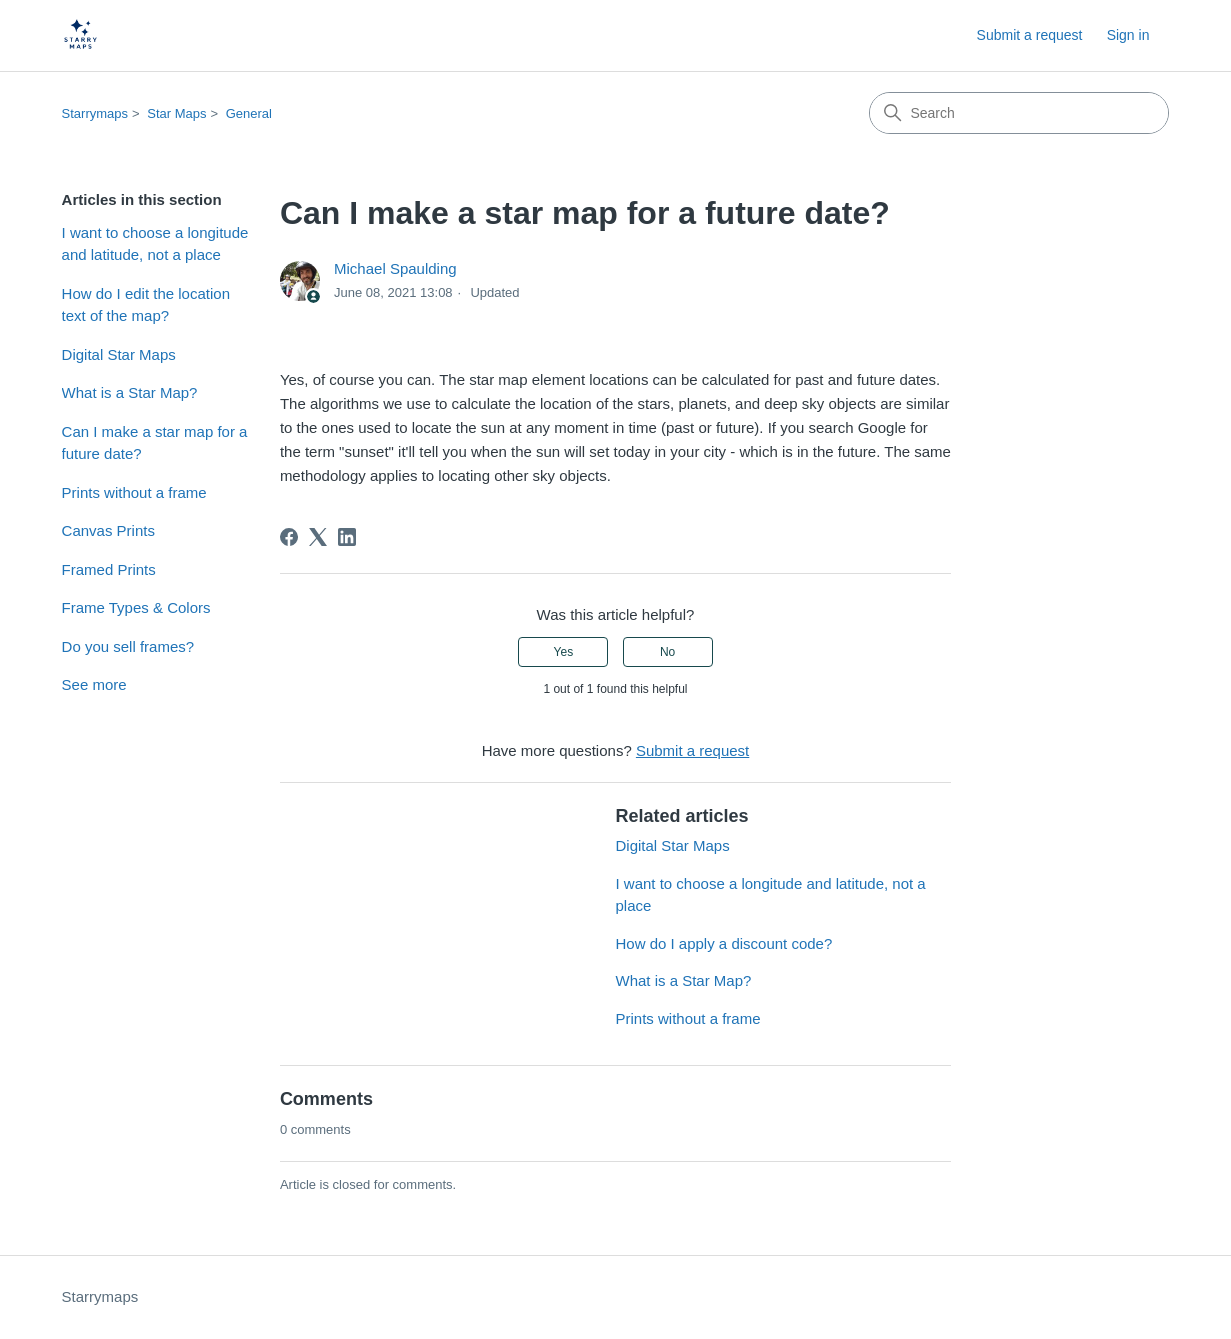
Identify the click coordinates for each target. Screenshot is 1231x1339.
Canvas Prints (108, 530)
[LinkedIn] (347, 537)
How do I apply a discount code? (723, 943)
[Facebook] (289, 537)
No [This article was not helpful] (667, 652)
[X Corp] (318, 537)
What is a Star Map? (130, 392)
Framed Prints (109, 569)
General (249, 113)
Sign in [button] (1128, 35)
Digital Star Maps (119, 354)
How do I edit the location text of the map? (146, 305)
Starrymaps (95, 113)
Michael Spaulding (395, 268)
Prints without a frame (134, 492)
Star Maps (176, 113)
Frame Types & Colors (136, 607)
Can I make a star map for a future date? (155, 443)
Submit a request (1030, 35)
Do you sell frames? (128, 646)
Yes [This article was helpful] (564, 652)
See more (94, 684)
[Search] (1019, 113)
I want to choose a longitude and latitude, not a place (155, 244)
